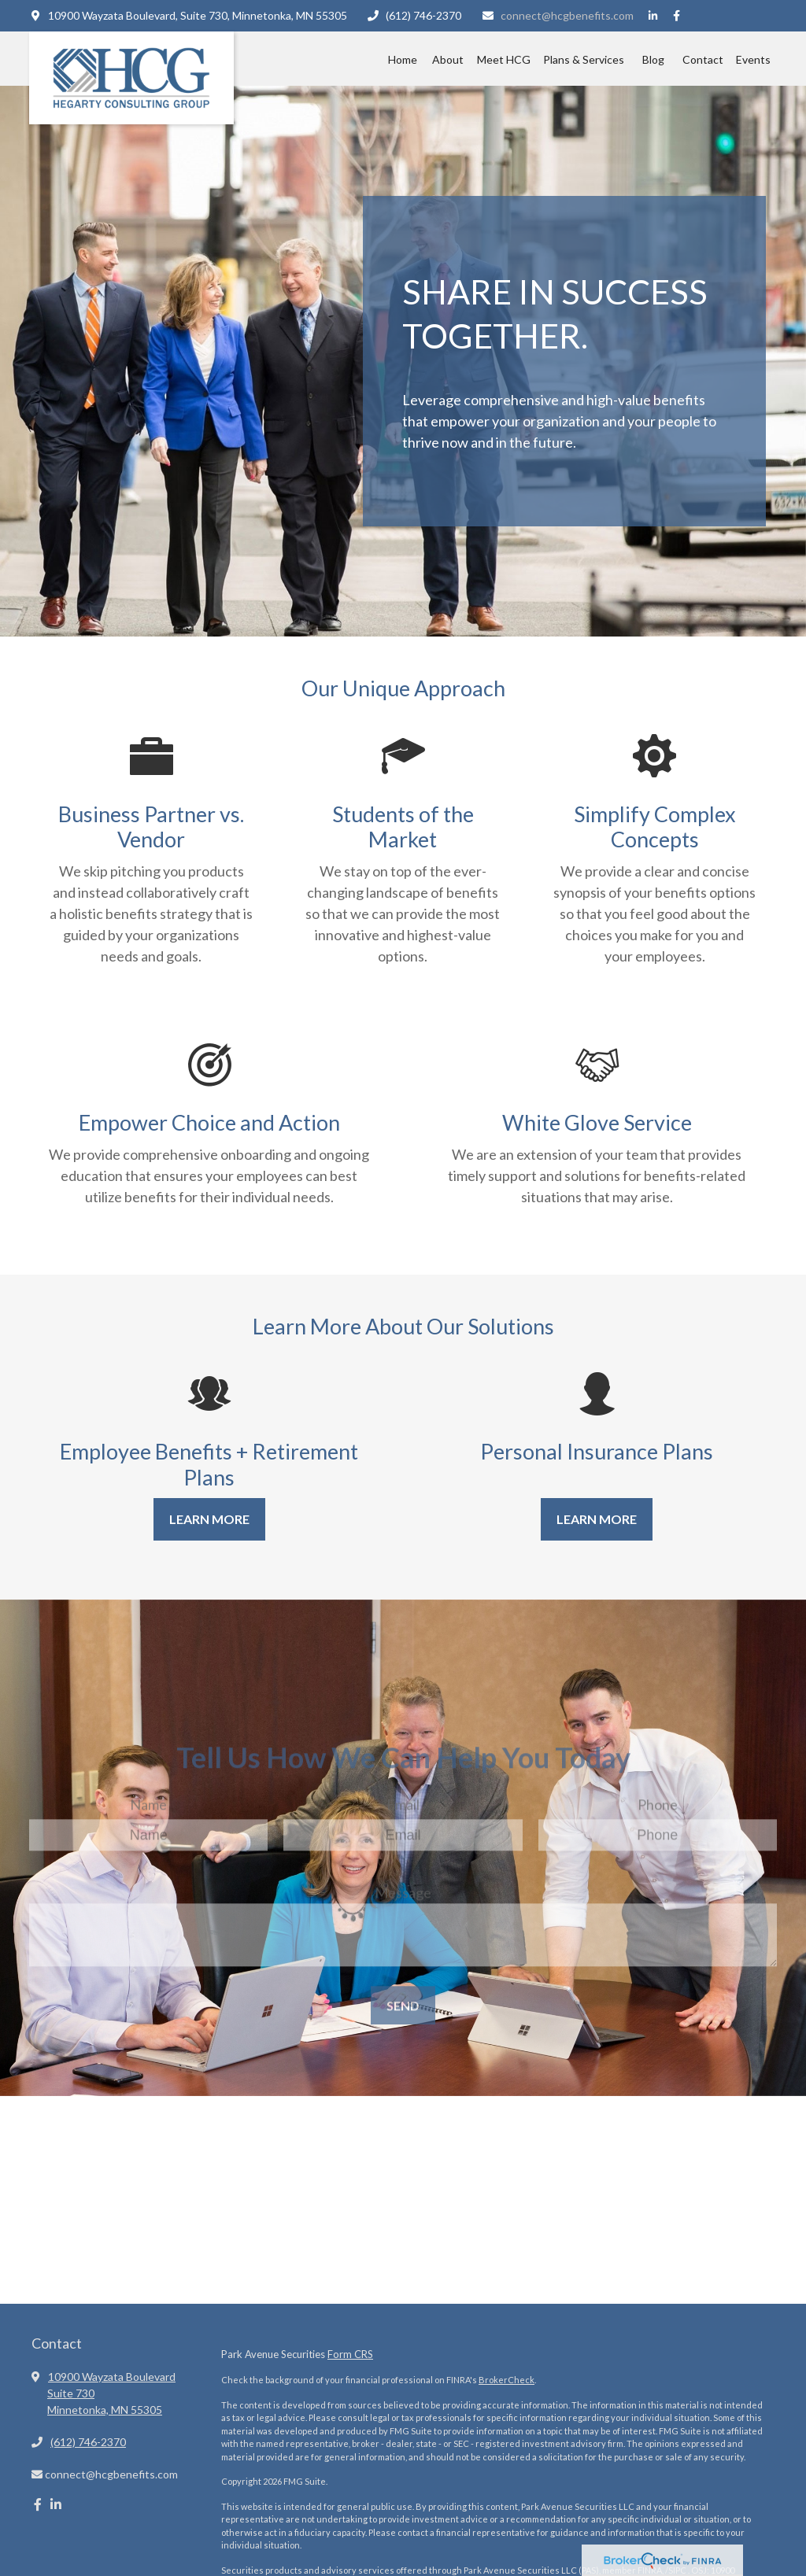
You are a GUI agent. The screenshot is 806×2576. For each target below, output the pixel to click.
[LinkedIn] (653, 15)
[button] (402, 58)
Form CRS (350, 2354)
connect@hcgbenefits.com (557, 15)
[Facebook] (677, 15)
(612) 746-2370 (414, 15)
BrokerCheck (506, 2380)
